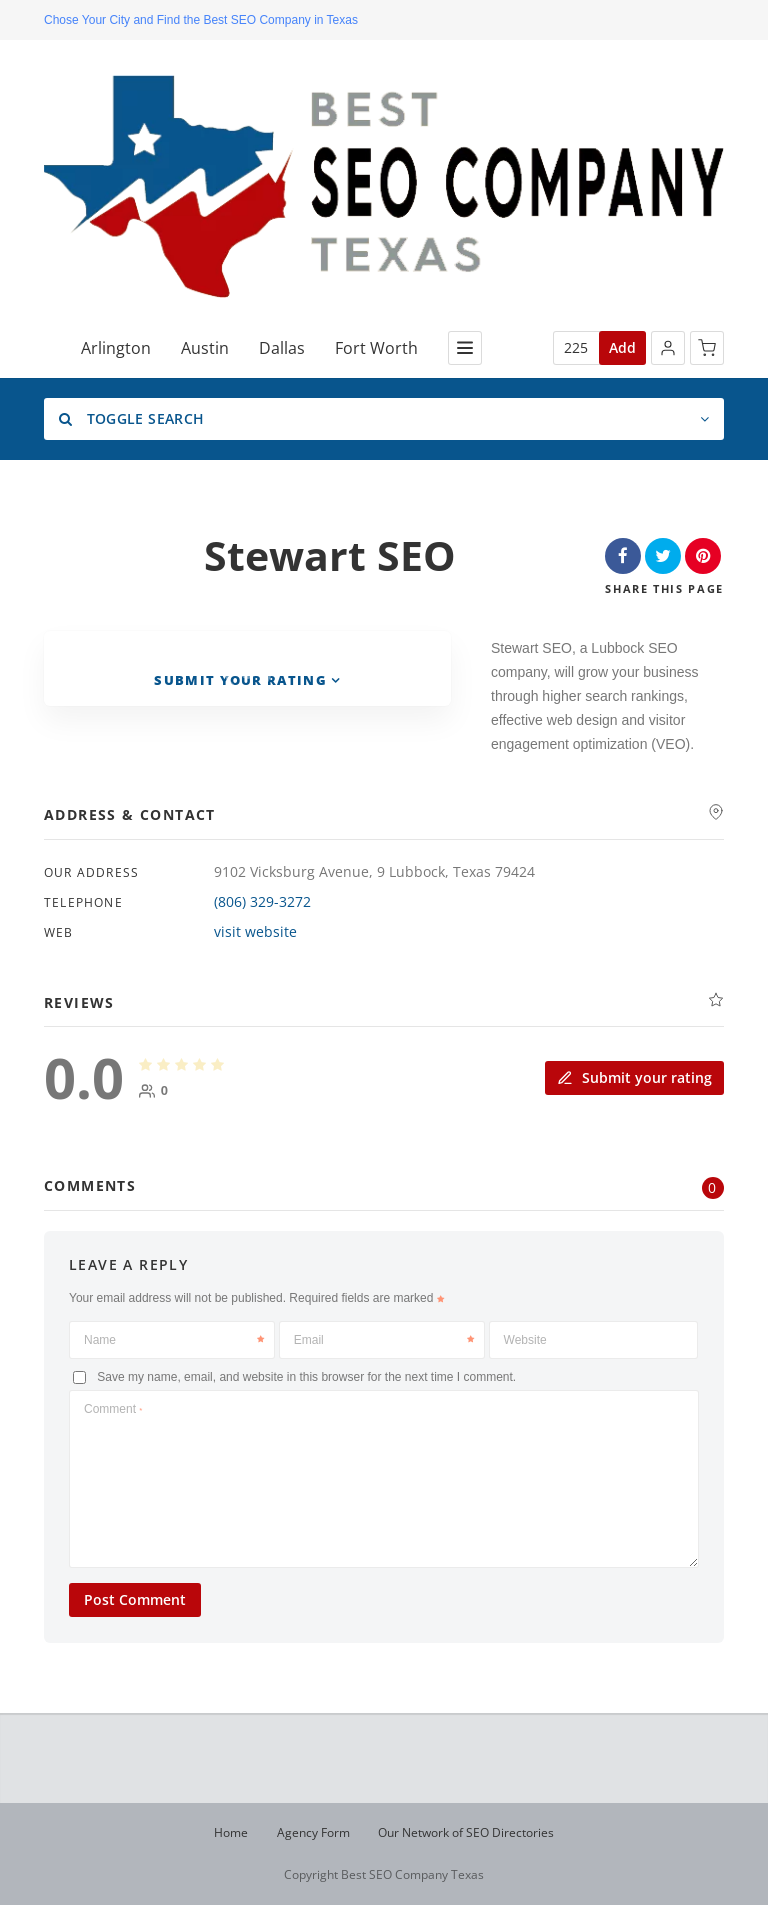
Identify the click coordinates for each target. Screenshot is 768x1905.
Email (384, 1340)
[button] (668, 348)
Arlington (116, 348)
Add (622, 347)
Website (525, 1340)
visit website (255, 931)
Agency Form (313, 1832)
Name (174, 1340)
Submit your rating (634, 1076)
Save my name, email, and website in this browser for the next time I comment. (306, 1377)
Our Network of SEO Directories (466, 1832)
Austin (205, 348)
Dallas (282, 348)
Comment (113, 1409)
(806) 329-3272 (262, 901)
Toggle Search (131, 418)
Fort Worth (376, 348)
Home (231, 1832)
